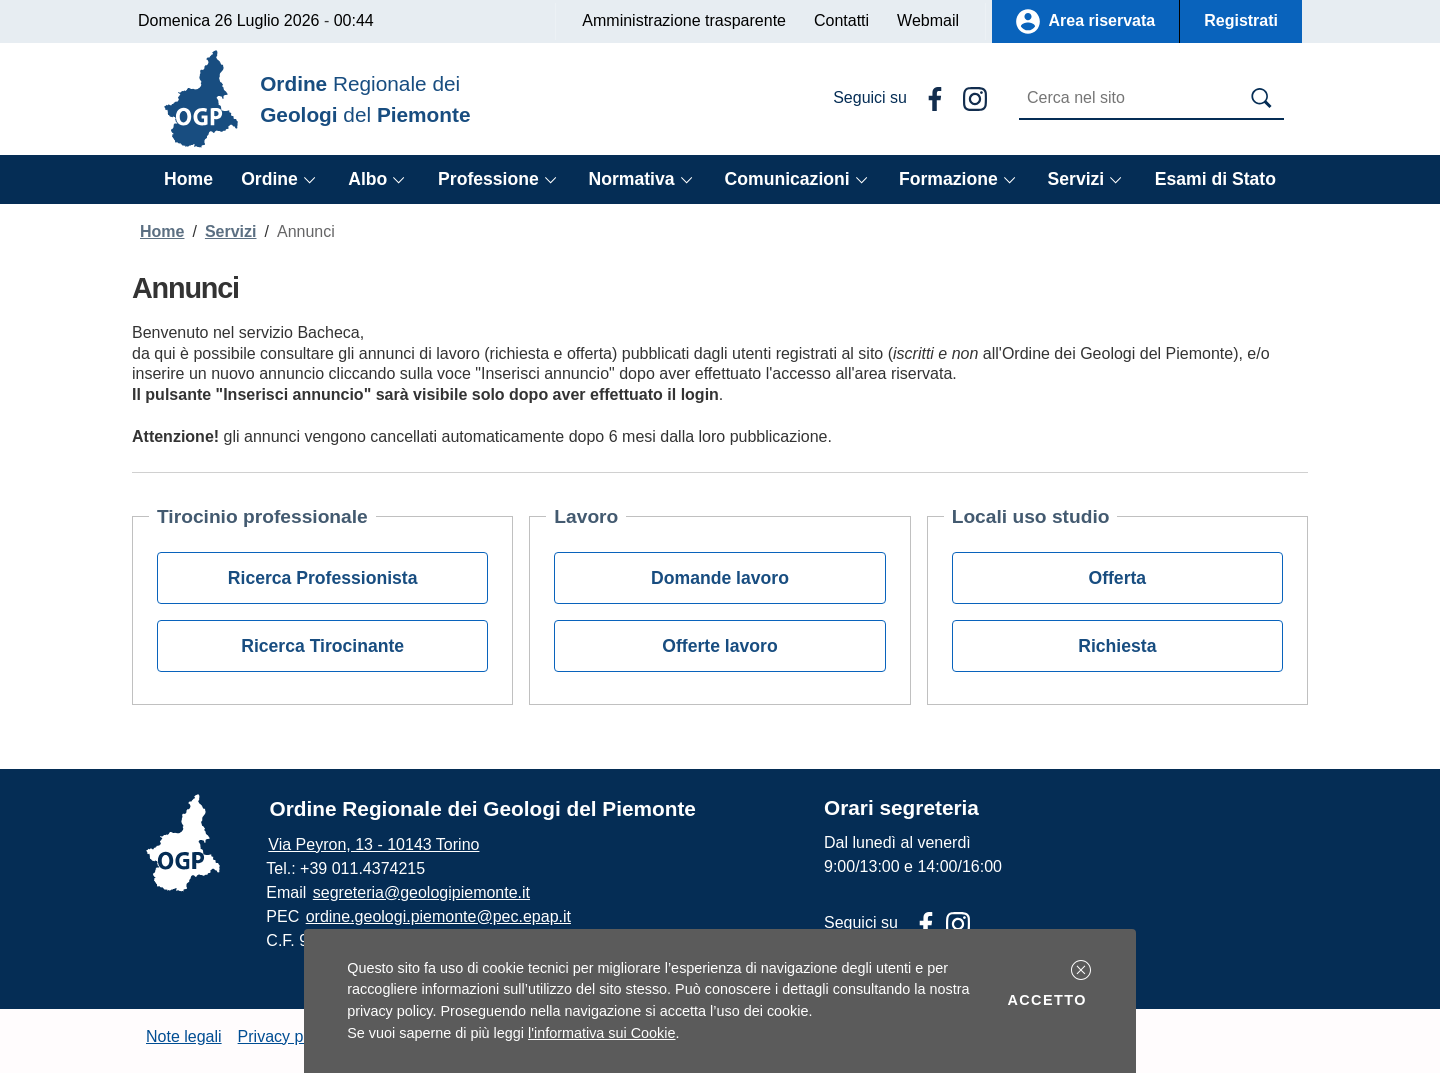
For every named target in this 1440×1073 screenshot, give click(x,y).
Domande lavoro (720, 578)
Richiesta (1117, 646)
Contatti (841, 20)
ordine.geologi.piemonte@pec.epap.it (438, 916)
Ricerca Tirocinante (322, 646)
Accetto (1049, 998)
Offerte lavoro (719, 646)
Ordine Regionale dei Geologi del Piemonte (483, 808)
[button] (1081, 970)
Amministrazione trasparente (684, 20)
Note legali (184, 1036)
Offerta (1117, 578)
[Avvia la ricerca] (1261, 98)
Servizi (231, 231)
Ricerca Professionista (323, 578)
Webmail (928, 20)
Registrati (1241, 20)
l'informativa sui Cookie (602, 1033)
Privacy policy (287, 1036)
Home (188, 179)
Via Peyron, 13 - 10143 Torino (373, 844)
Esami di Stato (1215, 179)
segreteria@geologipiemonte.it (421, 892)
